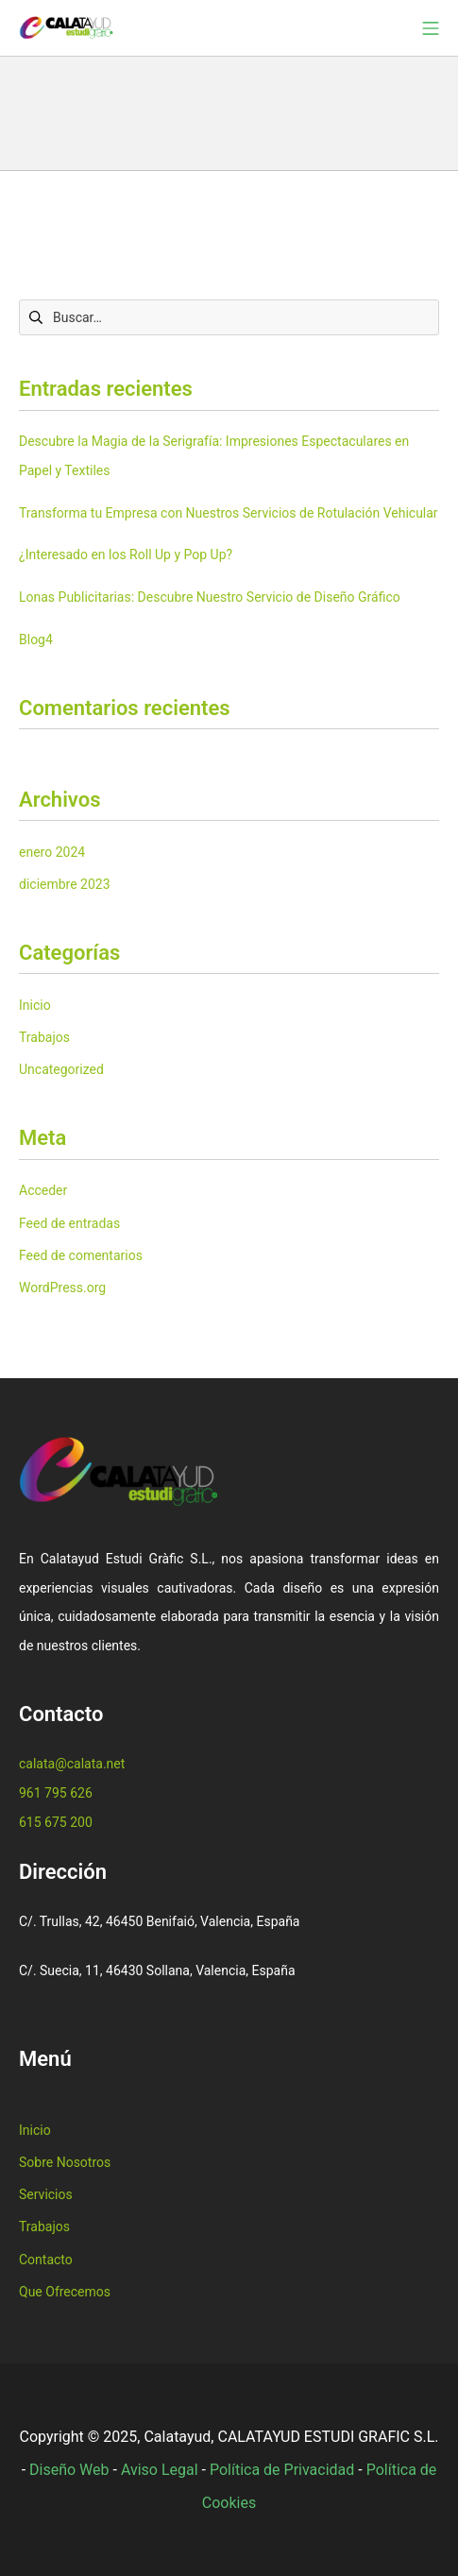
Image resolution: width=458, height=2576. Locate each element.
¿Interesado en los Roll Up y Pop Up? (125, 554)
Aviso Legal (159, 2470)
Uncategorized (61, 1069)
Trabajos (44, 1037)
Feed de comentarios (81, 1255)
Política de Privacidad (282, 2470)
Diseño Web (69, 2470)
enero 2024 (52, 852)
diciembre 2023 (64, 884)
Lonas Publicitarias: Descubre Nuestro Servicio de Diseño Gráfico (209, 597)
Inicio (35, 1005)
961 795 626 (56, 1792)
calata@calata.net (72, 1763)
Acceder (43, 1190)
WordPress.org (62, 1287)
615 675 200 (56, 1822)
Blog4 (36, 639)
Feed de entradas (69, 1223)
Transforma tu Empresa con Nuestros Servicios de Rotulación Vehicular (228, 512)
